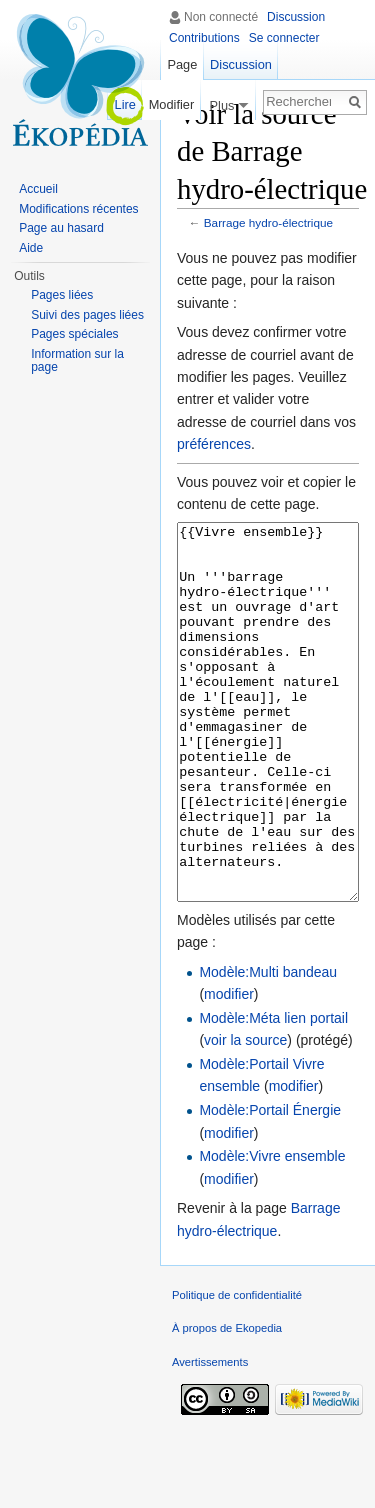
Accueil (38, 189)
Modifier (172, 104)
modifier (229, 1069)
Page (182, 64)
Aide (31, 248)
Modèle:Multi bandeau (268, 1047)
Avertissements (210, 1437)
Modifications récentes (78, 209)
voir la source (245, 1115)
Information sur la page (77, 361)
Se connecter (284, 38)
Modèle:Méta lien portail (273, 1093)
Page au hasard (61, 228)
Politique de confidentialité (237, 1370)
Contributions (204, 38)
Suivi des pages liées (87, 315)
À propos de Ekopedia (227, 1403)
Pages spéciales (74, 334)
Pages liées (62, 295)
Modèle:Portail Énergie (270, 1185)
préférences (214, 444)
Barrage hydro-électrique (268, 222)
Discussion (296, 17)
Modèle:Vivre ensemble (272, 1231)
